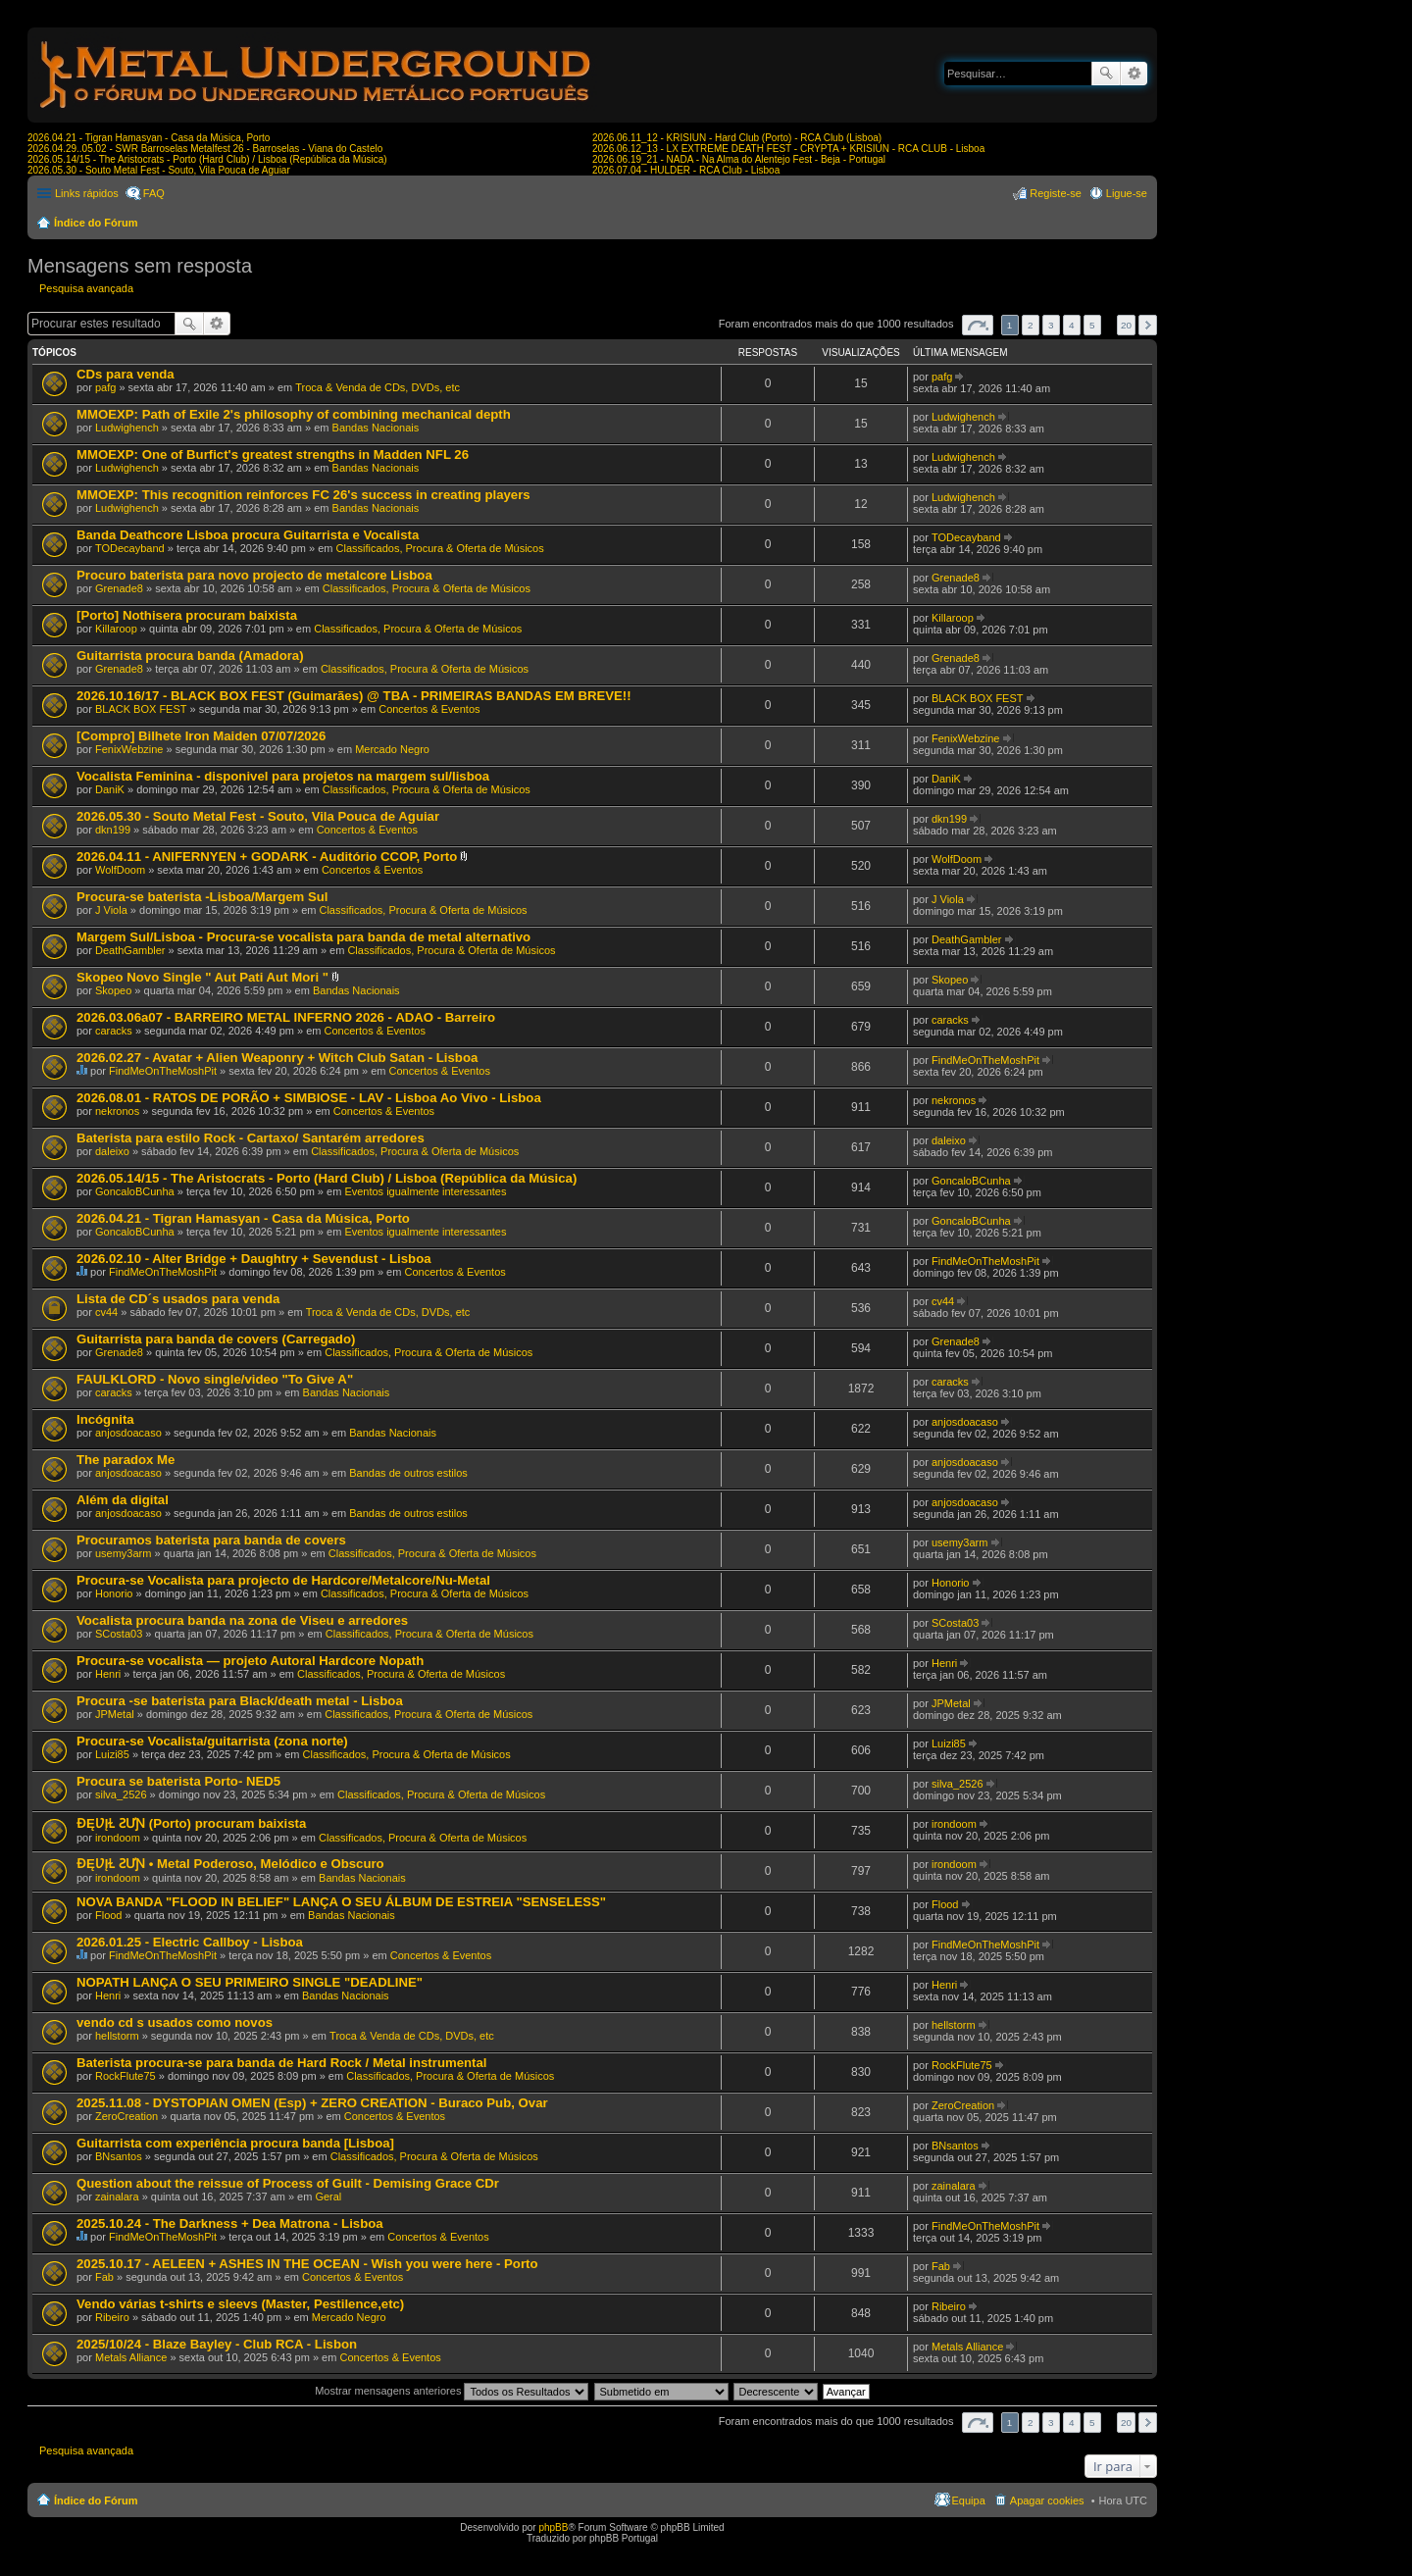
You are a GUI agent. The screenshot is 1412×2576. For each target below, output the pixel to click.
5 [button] (1092, 325)
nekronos (117, 1111)
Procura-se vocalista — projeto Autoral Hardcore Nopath (250, 1660)
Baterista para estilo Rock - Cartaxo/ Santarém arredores (250, 1138)
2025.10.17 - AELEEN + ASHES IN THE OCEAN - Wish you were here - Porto (306, 2263)
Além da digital (122, 1499)
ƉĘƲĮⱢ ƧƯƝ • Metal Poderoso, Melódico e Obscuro (230, 1863)
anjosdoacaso (128, 1433)
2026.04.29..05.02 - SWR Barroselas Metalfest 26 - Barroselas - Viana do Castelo (204, 148)
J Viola (111, 910)
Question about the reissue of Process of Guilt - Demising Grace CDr (287, 2183)
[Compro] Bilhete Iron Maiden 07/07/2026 (201, 736)
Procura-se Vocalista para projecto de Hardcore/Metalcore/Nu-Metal (283, 1580)
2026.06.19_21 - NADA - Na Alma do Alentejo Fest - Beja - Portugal (738, 159)
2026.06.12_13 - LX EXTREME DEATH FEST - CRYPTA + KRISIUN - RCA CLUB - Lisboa (788, 148)
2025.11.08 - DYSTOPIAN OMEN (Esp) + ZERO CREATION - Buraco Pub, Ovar (312, 2103)
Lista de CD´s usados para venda (177, 1298)
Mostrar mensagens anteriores (451, 2391)
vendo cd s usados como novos (174, 2022)
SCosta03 (118, 1634)
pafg (105, 387)
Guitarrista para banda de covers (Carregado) (215, 1339)
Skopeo (113, 990)
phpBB (553, 2527)
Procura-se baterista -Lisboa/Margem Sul (202, 896)
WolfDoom (120, 870)
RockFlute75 (125, 2076)
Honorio (114, 1593)
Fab (104, 2277)
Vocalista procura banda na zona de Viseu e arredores (242, 1620)
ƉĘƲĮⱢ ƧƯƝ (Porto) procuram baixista (191, 1823)
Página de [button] (977, 325)
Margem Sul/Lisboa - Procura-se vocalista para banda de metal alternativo (303, 937)
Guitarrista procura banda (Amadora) (190, 655)
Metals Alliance (131, 2357)
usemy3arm (123, 1553)
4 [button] (1072, 325)
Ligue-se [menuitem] (1126, 193)
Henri (108, 1674)
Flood (109, 1915)
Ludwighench (127, 427)
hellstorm (117, 2036)
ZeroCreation (126, 2116)
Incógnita (105, 1419)
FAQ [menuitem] (154, 193)
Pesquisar (1106, 73)
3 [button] (1051, 325)
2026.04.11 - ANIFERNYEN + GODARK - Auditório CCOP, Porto (266, 856)
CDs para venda (125, 374)
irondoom (117, 1838)
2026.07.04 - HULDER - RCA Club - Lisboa (686, 170)
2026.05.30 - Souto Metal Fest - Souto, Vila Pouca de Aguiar (158, 170)
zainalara (117, 2196)
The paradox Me (125, 1459)
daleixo (112, 1151)
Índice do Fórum (96, 222)
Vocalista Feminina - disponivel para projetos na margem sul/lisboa (282, 776)
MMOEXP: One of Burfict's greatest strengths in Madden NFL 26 (272, 454)
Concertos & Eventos (428, 709)
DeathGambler (130, 950)
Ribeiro (112, 2317)
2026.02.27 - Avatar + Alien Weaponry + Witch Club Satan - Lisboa (277, 1057)
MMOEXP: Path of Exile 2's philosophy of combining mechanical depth (293, 414)
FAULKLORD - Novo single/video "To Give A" (214, 1379)
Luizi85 (112, 1754)
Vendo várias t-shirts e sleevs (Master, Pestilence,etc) (240, 2304)
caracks (113, 1030)
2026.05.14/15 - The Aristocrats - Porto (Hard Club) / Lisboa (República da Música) (207, 159)
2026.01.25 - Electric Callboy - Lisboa (189, 1942)
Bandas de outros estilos (408, 1473)
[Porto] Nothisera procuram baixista (186, 615)
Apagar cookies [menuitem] (1047, 2500)
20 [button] (1126, 325)
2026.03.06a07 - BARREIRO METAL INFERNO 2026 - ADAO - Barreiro (285, 1017)
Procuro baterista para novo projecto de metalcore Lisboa (254, 575)
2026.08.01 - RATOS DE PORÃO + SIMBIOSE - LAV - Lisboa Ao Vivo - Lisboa (308, 1097)
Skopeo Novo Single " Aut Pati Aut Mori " (202, 977)
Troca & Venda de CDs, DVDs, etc (377, 387)
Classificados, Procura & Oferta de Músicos (440, 548)
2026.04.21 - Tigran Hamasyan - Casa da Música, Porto (148, 137)
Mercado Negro (392, 749)
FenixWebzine (129, 749)
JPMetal (114, 1714)
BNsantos (118, 2156)
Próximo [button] (1147, 325)
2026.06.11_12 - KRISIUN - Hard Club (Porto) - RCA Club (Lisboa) (737, 137)
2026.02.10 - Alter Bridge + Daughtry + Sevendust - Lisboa (253, 1258)
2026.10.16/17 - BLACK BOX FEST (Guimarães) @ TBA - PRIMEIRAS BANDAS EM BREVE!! (353, 695)
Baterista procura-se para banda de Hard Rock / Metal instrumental (281, 2062)
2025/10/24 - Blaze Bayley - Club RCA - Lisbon (216, 2344)
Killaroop (116, 628)
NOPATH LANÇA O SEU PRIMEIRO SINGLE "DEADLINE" (249, 1982)
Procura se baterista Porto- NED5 (178, 1781)
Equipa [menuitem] (968, 2500)
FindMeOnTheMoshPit (163, 1071)
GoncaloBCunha (135, 1191)
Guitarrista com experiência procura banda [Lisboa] (235, 2143)
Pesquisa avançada (1134, 73)
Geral (328, 2196)
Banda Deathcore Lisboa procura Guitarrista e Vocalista (247, 535)
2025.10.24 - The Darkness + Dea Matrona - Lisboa (229, 2223)
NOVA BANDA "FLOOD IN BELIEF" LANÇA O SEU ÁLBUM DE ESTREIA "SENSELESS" (341, 1901)
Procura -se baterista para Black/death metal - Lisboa (239, 1700)
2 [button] (1031, 325)
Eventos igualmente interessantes (425, 1191)
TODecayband (130, 548)
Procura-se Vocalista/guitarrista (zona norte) (212, 1741)
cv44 (106, 1312)
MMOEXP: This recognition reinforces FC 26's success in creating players (303, 494)
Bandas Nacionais (376, 427)
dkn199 (112, 829)
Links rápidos (87, 193)
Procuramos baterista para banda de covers (211, 1540)
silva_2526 (121, 1794)
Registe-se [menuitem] (1056, 193)
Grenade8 (119, 588)
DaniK (110, 789)
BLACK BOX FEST (141, 709)
